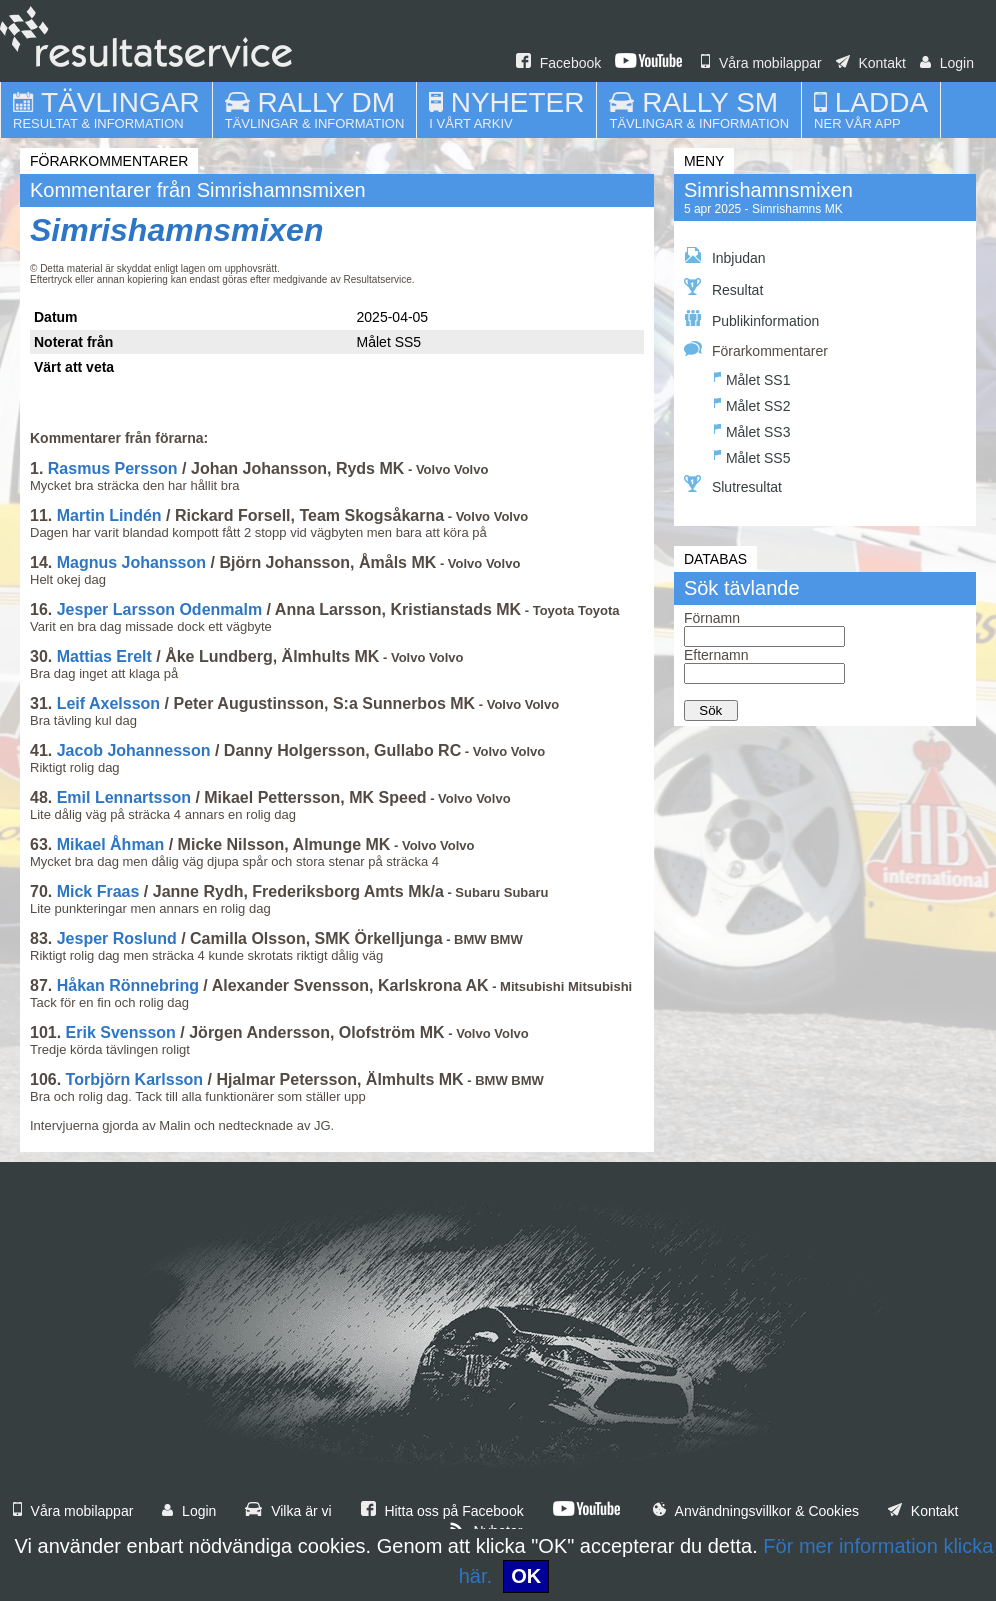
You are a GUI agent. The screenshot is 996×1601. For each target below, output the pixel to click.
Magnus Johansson (131, 562)
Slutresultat (733, 485)
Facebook (558, 63)
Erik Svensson (121, 1032)
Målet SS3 (752, 429)
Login (947, 63)
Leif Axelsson (108, 703)
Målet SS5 (752, 455)
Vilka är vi (288, 1511)
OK (526, 1576)
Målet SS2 (752, 403)
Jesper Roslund (117, 938)
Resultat (723, 288)
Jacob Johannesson (134, 750)
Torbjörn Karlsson (135, 1079)
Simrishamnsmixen (176, 230)
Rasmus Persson (113, 468)
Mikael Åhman (111, 844)
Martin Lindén (109, 515)
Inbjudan (725, 256)
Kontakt (871, 63)
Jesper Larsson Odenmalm (159, 609)
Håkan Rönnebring (128, 985)
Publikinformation (751, 319)
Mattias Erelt (104, 656)
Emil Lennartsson (124, 797)
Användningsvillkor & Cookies (756, 1511)
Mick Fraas (98, 891)
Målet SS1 (752, 377)
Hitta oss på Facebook (442, 1511)
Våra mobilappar (761, 63)
